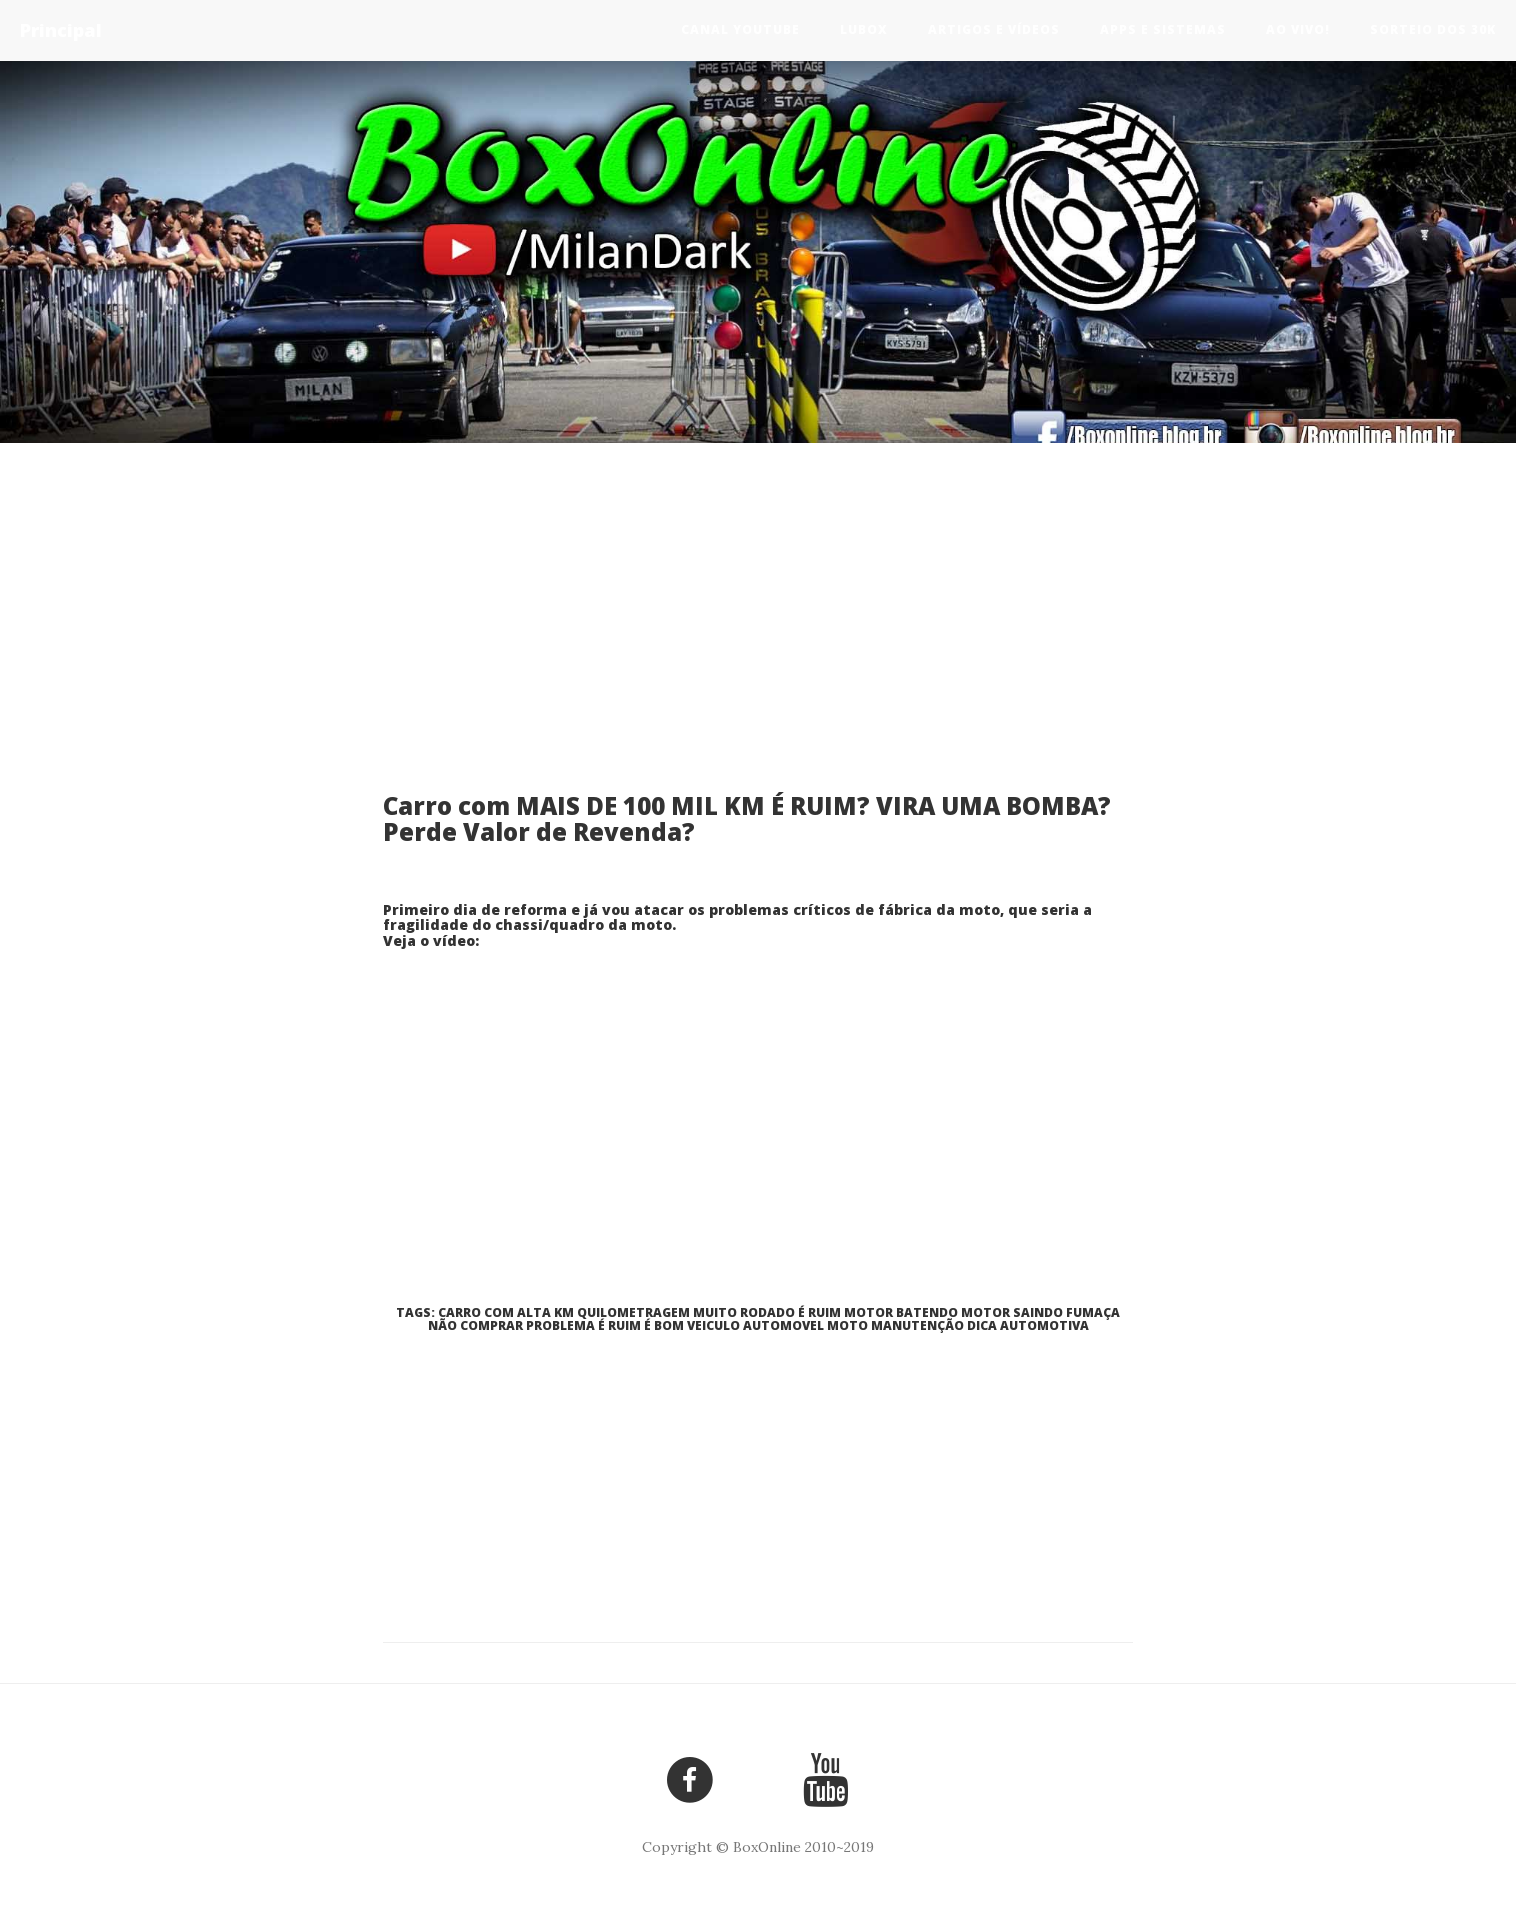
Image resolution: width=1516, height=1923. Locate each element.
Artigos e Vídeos (994, 29)
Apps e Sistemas (1163, 29)
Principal (61, 30)
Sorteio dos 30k (1433, 29)
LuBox (864, 29)
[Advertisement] (758, 633)
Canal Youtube (740, 29)
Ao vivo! (1298, 29)
